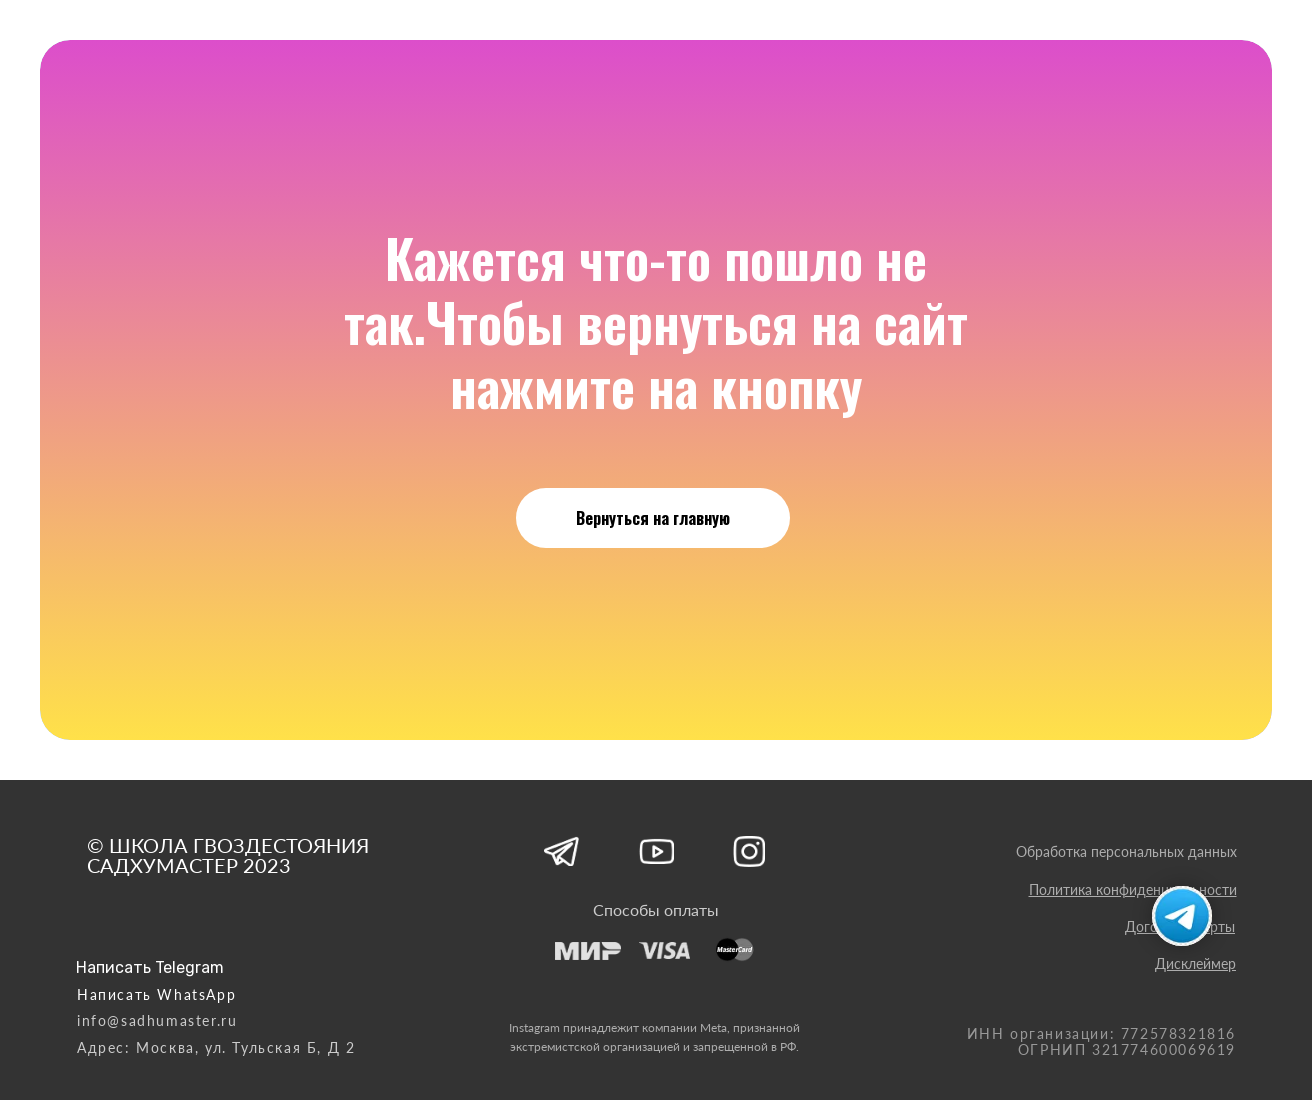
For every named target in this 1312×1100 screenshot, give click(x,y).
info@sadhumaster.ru (157, 1020)
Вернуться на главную (653, 518)
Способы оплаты (656, 909)
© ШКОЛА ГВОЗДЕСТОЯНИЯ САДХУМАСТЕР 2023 (228, 855)
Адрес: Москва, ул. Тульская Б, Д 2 (216, 1047)
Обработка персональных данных (1126, 851)
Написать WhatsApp (156, 994)
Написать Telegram (150, 967)
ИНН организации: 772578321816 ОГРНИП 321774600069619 (1101, 1041)
